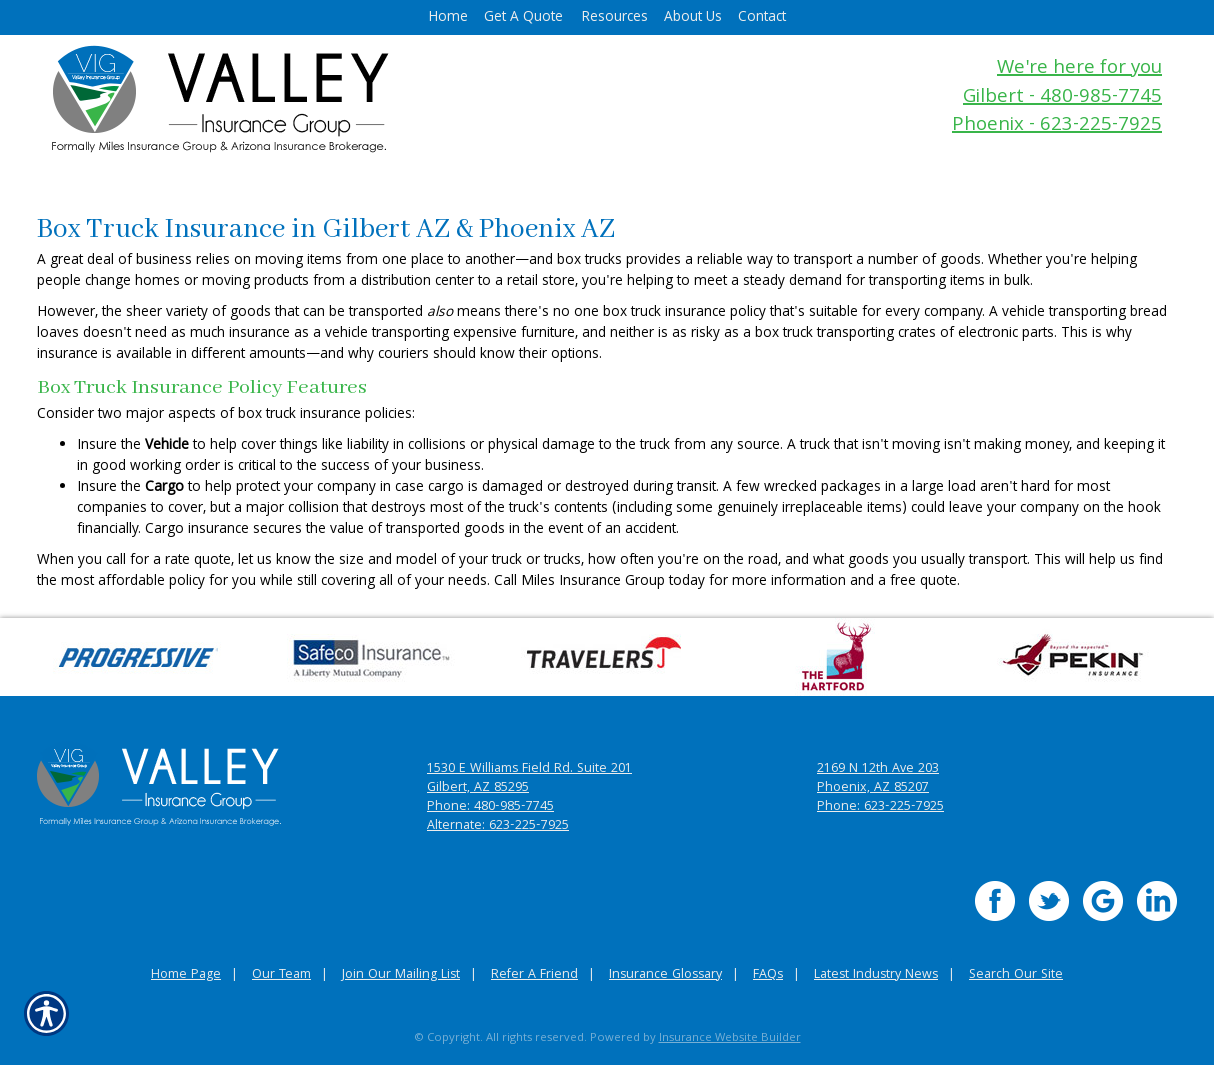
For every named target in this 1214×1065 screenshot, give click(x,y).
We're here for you (1079, 69)
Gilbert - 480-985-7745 (1062, 98)
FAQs (768, 975)
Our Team (281, 975)
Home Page (186, 975)
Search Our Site (1016, 975)
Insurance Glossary (665, 975)
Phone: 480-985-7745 (490, 807)
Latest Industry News (876, 975)
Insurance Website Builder (730, 1038)
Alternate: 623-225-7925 (498, 826)
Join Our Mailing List (401, 975)
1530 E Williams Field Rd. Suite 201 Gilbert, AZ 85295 (529, 779)
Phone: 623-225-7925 (880, 807)
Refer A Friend (534, 975)
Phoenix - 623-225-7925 (1057, 126)
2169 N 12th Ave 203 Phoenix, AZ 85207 (878, 779)
